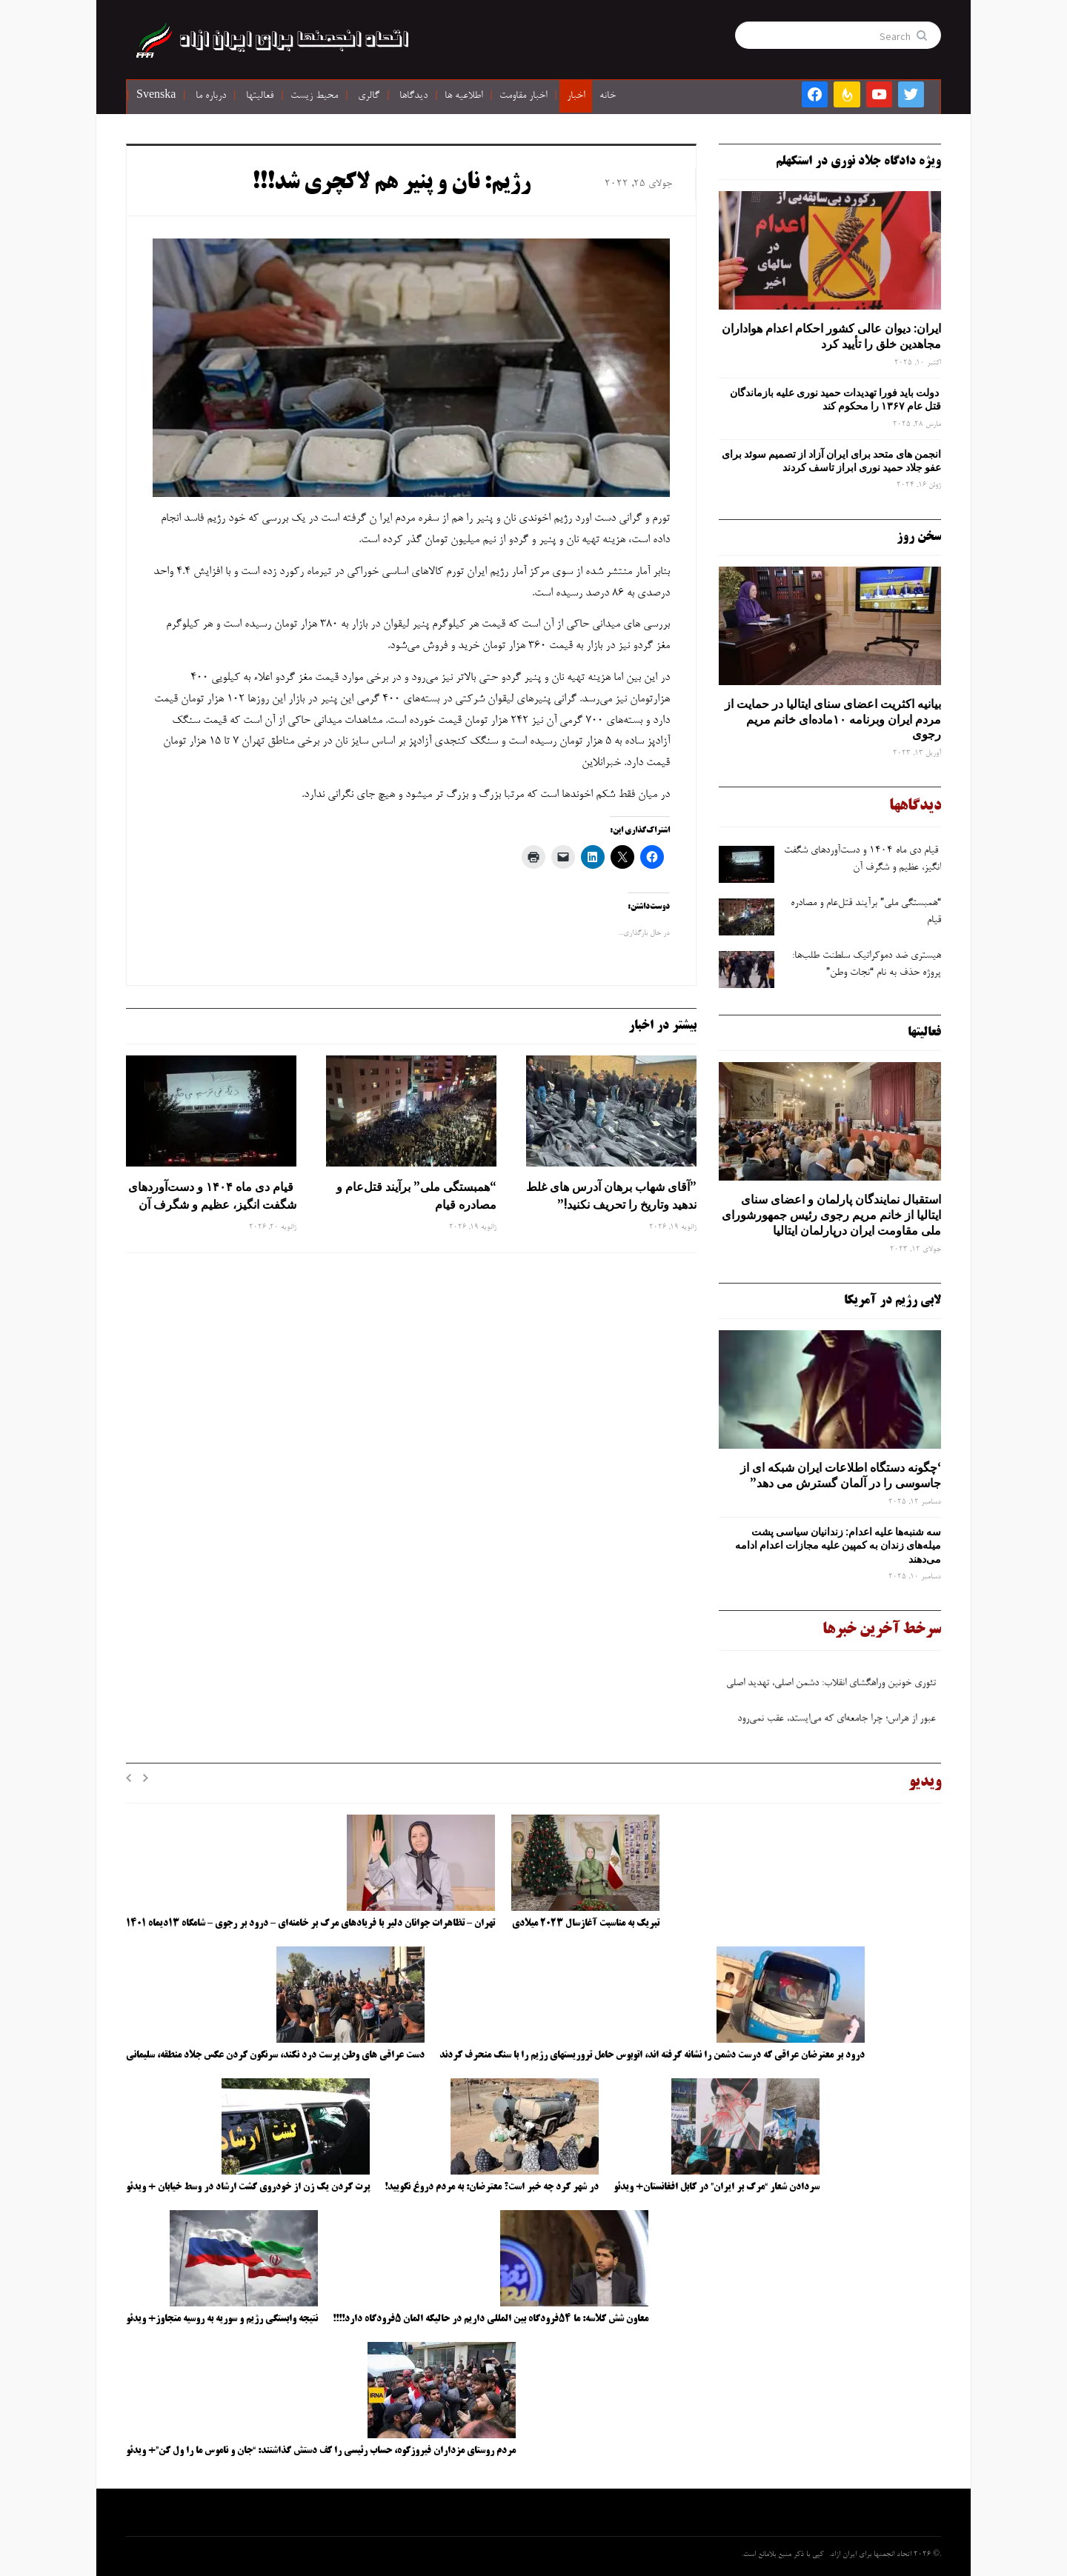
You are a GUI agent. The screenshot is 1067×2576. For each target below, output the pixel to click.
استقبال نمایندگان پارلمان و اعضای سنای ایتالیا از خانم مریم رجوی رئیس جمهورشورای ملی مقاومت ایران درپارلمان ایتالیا (831, 1215)
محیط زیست (314, 96)
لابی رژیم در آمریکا (892, 1300)
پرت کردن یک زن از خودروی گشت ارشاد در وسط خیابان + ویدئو (248, 2187)
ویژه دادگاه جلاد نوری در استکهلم (858, 161)
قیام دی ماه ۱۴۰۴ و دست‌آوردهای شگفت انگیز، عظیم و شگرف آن (212, 1195)
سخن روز (919, 537)
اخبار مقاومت (523, 96)
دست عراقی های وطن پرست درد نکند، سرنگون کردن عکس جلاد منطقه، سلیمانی (275, 2055)
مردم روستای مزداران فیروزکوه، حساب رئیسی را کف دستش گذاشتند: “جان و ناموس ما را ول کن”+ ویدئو (321, 2451)
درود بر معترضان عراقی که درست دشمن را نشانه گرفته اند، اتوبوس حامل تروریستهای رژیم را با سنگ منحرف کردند (652, 2055)
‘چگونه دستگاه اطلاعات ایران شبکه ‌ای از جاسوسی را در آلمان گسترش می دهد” (840, 1475)
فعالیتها (259, 96)
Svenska (156, 96)
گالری (368, 96)
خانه (607, 96)
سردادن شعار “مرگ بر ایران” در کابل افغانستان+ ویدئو (717, 2187)
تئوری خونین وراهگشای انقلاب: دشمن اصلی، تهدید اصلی (832, 1686)
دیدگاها (413, 96)
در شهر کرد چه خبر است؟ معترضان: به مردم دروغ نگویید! (492, 2187)
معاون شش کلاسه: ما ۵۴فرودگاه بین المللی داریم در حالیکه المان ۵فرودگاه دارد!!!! (490, 2319)
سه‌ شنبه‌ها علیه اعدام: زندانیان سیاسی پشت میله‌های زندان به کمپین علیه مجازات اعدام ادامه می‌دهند (838, 1545)
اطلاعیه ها (463, 96)
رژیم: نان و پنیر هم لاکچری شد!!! (391, 184)
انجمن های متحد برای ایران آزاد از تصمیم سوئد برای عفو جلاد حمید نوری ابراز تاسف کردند (831, 460)
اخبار (576, 96)
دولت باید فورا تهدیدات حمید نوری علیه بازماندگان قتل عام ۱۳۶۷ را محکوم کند (835, 399)
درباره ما (211, 96)
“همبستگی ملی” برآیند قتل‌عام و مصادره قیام (416, 1195)
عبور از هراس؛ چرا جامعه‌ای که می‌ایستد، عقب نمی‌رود (838, 1722)
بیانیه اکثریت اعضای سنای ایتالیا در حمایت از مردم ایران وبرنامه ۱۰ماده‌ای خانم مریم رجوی (833, 719)
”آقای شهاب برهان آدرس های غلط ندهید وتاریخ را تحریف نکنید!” (611, 1195)
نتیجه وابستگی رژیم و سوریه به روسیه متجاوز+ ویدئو (222, 2319)
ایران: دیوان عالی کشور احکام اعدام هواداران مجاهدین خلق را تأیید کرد (831, 336)
